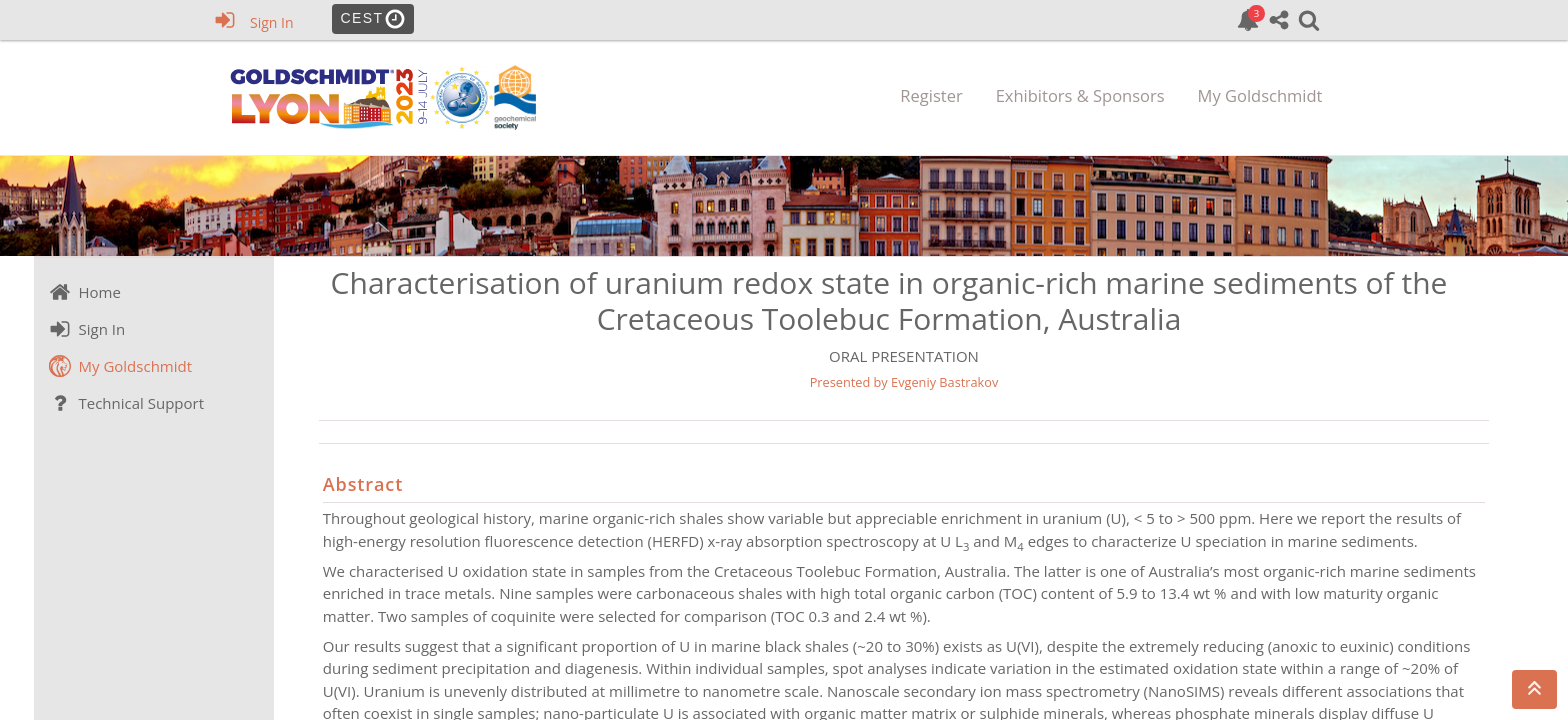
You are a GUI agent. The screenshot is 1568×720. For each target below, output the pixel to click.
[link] (1248, 20)
